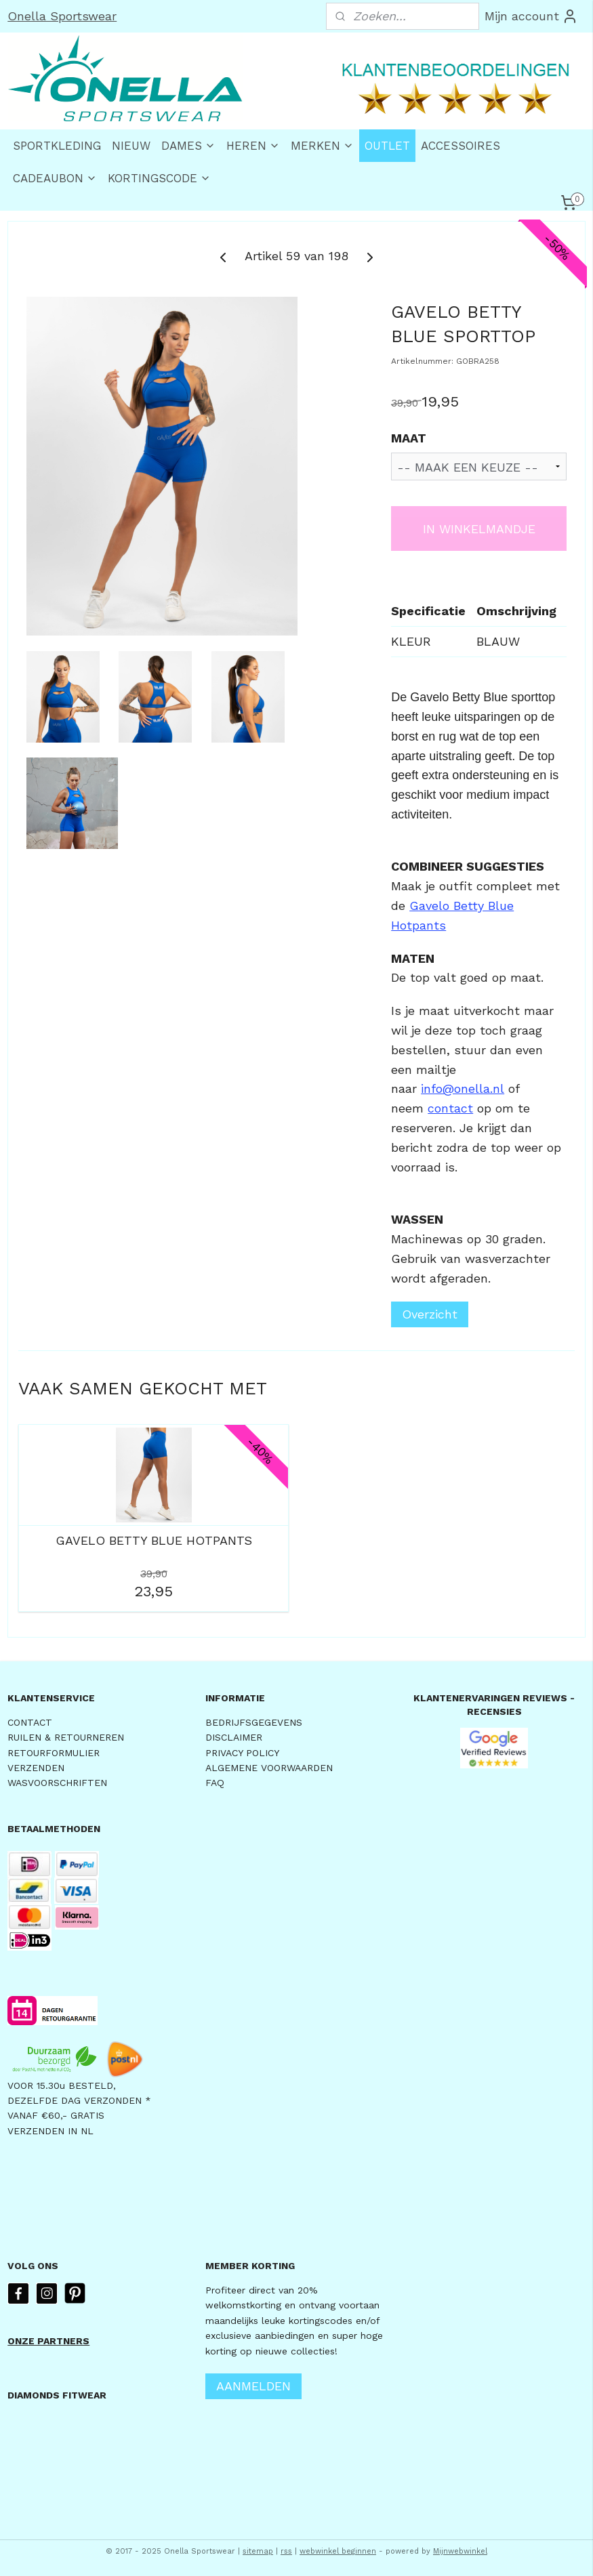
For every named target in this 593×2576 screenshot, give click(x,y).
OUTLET (387, 145)
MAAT (408, 438)
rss (286, 2551)
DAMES (188, 145)
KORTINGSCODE (159, 178)
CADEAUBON (55, 178)
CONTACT (29, 1722)
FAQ (214, 1782)
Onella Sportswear (62, 16)
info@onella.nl (462, 1089)
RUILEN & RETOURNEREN (65, 1737)
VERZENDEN (35, 1767)
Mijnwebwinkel (460, 2551)
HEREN (253, 145)
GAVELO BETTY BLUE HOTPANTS (154, 1540)
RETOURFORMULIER (53, 1752)
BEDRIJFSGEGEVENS (253, 1722)
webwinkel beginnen (338, 2551)
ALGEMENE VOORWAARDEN (269, 1767)
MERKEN (322, 145)
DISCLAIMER (233, 1737)
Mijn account (531, 16)
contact (450, 1108)
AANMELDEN (253, 2386)
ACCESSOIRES (460, 145)
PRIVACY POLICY (242, 1752)
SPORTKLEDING (57, 145)
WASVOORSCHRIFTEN (57, 1782)
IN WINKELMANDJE (479, 529)
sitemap (258, 2551)
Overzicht (429, 1315)
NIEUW (131, 145)
